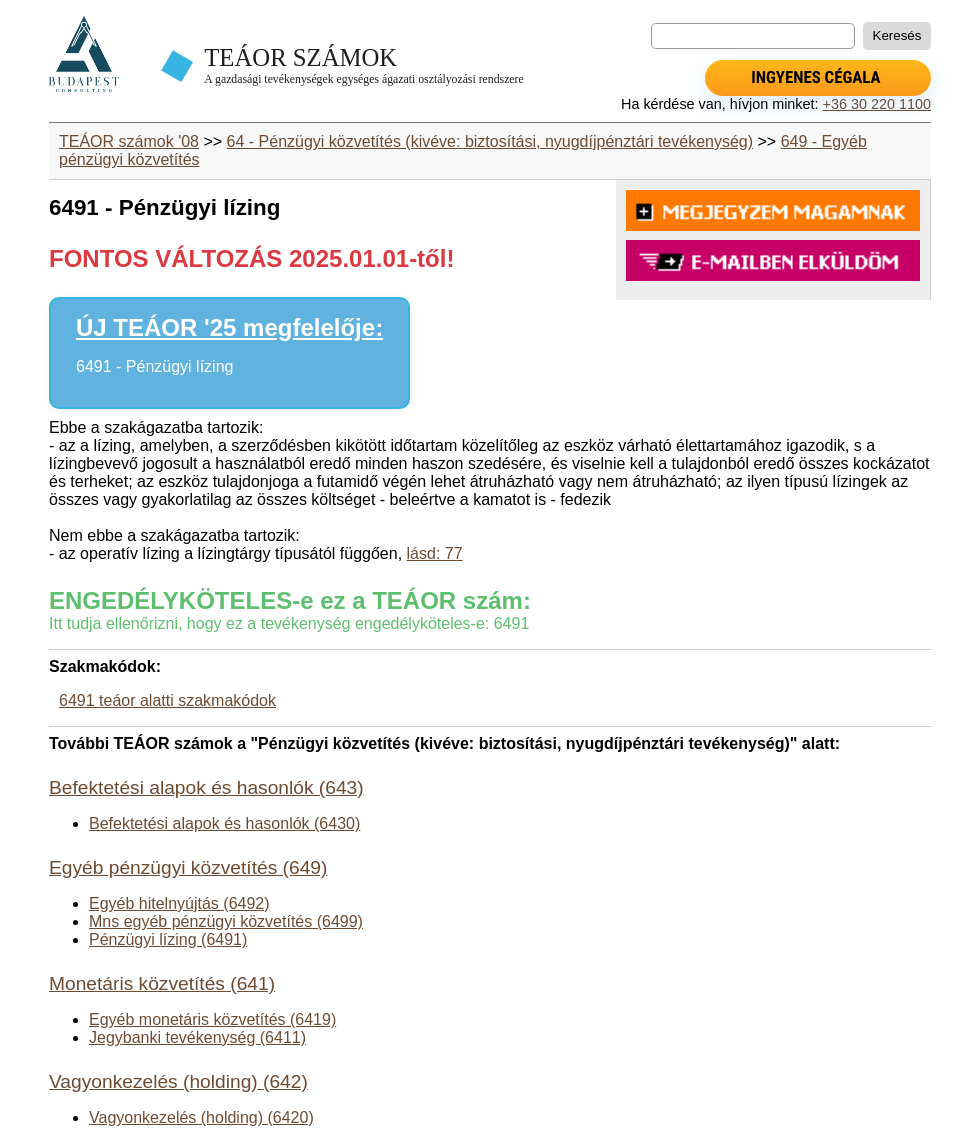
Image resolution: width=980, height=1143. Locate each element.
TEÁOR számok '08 (129, 141)
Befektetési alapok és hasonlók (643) (206, 787)
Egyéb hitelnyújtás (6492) (179, 903)
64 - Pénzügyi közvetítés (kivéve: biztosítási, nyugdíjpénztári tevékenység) (490, 141)
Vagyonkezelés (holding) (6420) (201, 1117)
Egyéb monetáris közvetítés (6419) (212, 1019)
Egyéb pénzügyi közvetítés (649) (188, 867)
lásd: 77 (435, 553)
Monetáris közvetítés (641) (162, 983)
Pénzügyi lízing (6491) (168, 939)
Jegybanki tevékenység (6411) (197, 1037)
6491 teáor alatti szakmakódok (167, 700)
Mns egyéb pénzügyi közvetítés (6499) (226, 921)
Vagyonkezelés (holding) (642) (178, 1081)
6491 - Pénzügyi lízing (154, 366)
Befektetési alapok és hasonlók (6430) (224, 823)
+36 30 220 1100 (877, 104)
